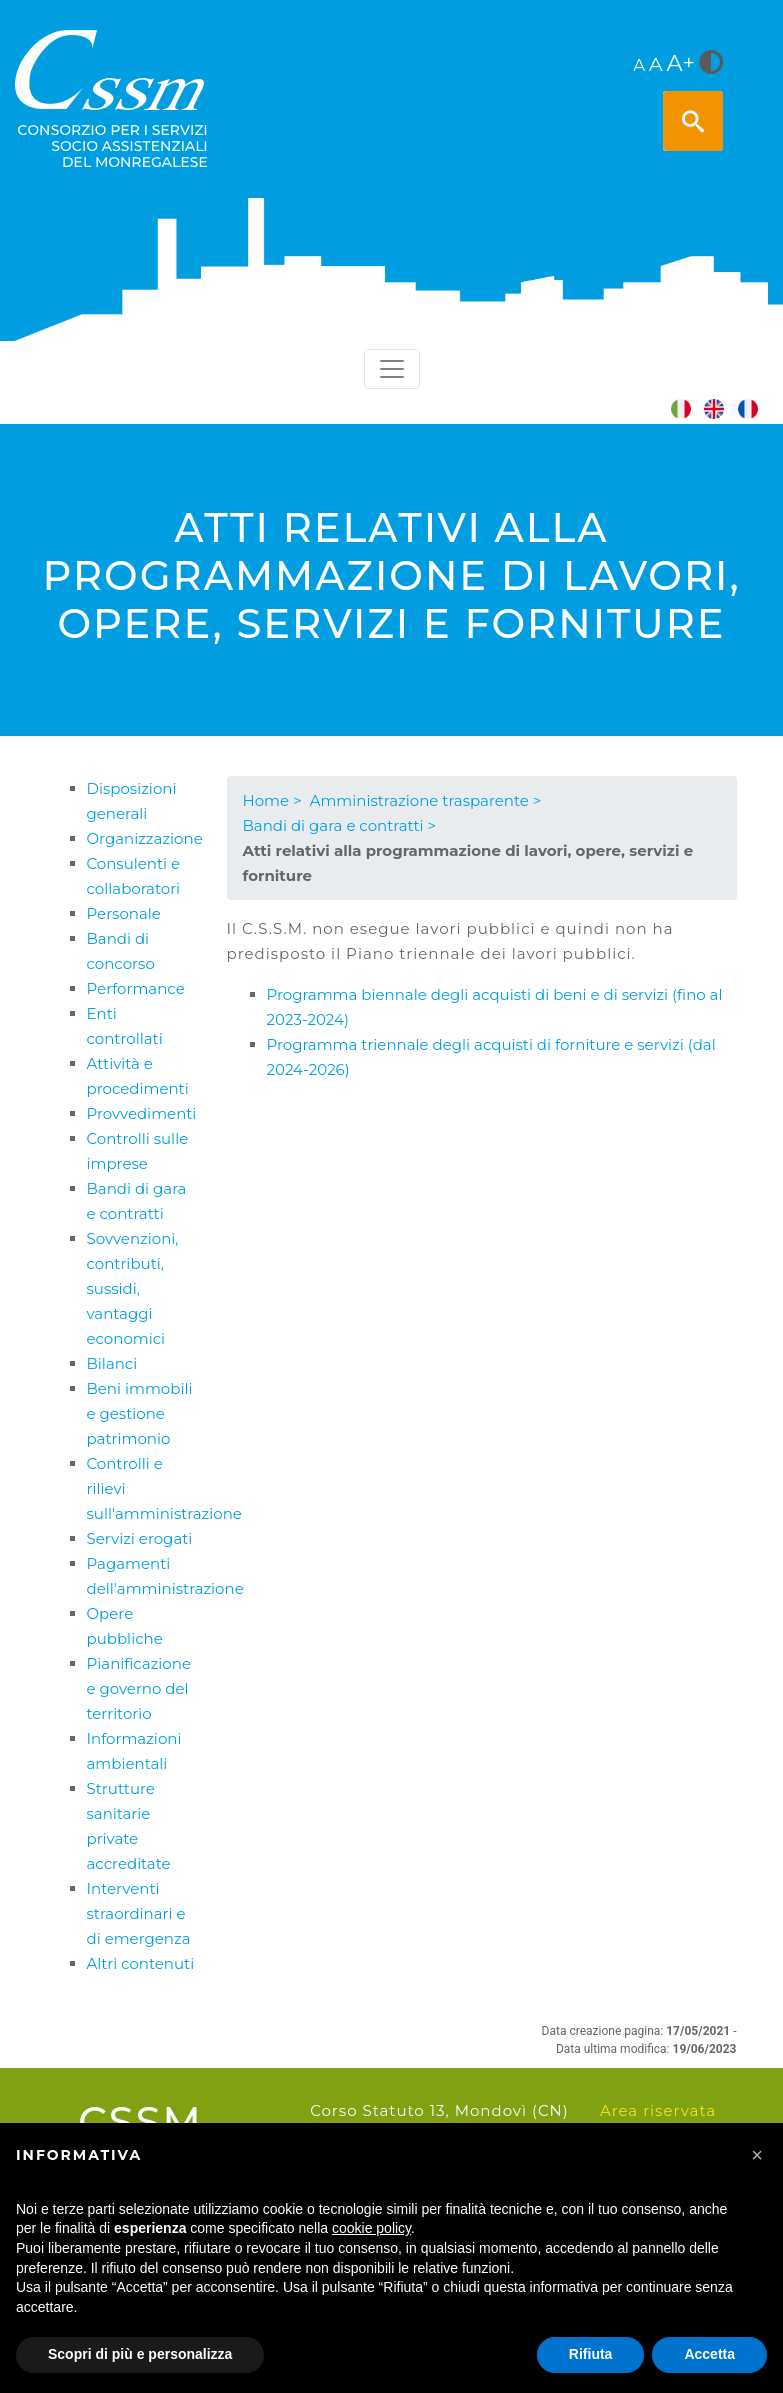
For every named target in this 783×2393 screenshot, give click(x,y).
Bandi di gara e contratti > (340, 825)
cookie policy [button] (371, 2228)
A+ (681, 63)
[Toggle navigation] (392, 369)
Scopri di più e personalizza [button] (140, 2354)
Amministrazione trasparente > (426, 800)
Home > (272, 800)
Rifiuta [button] (591, 2354)
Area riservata (658, 2110)
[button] (757, 2155)
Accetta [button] (709, 2354)
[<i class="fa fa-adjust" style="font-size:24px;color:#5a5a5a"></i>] (711, 64)
